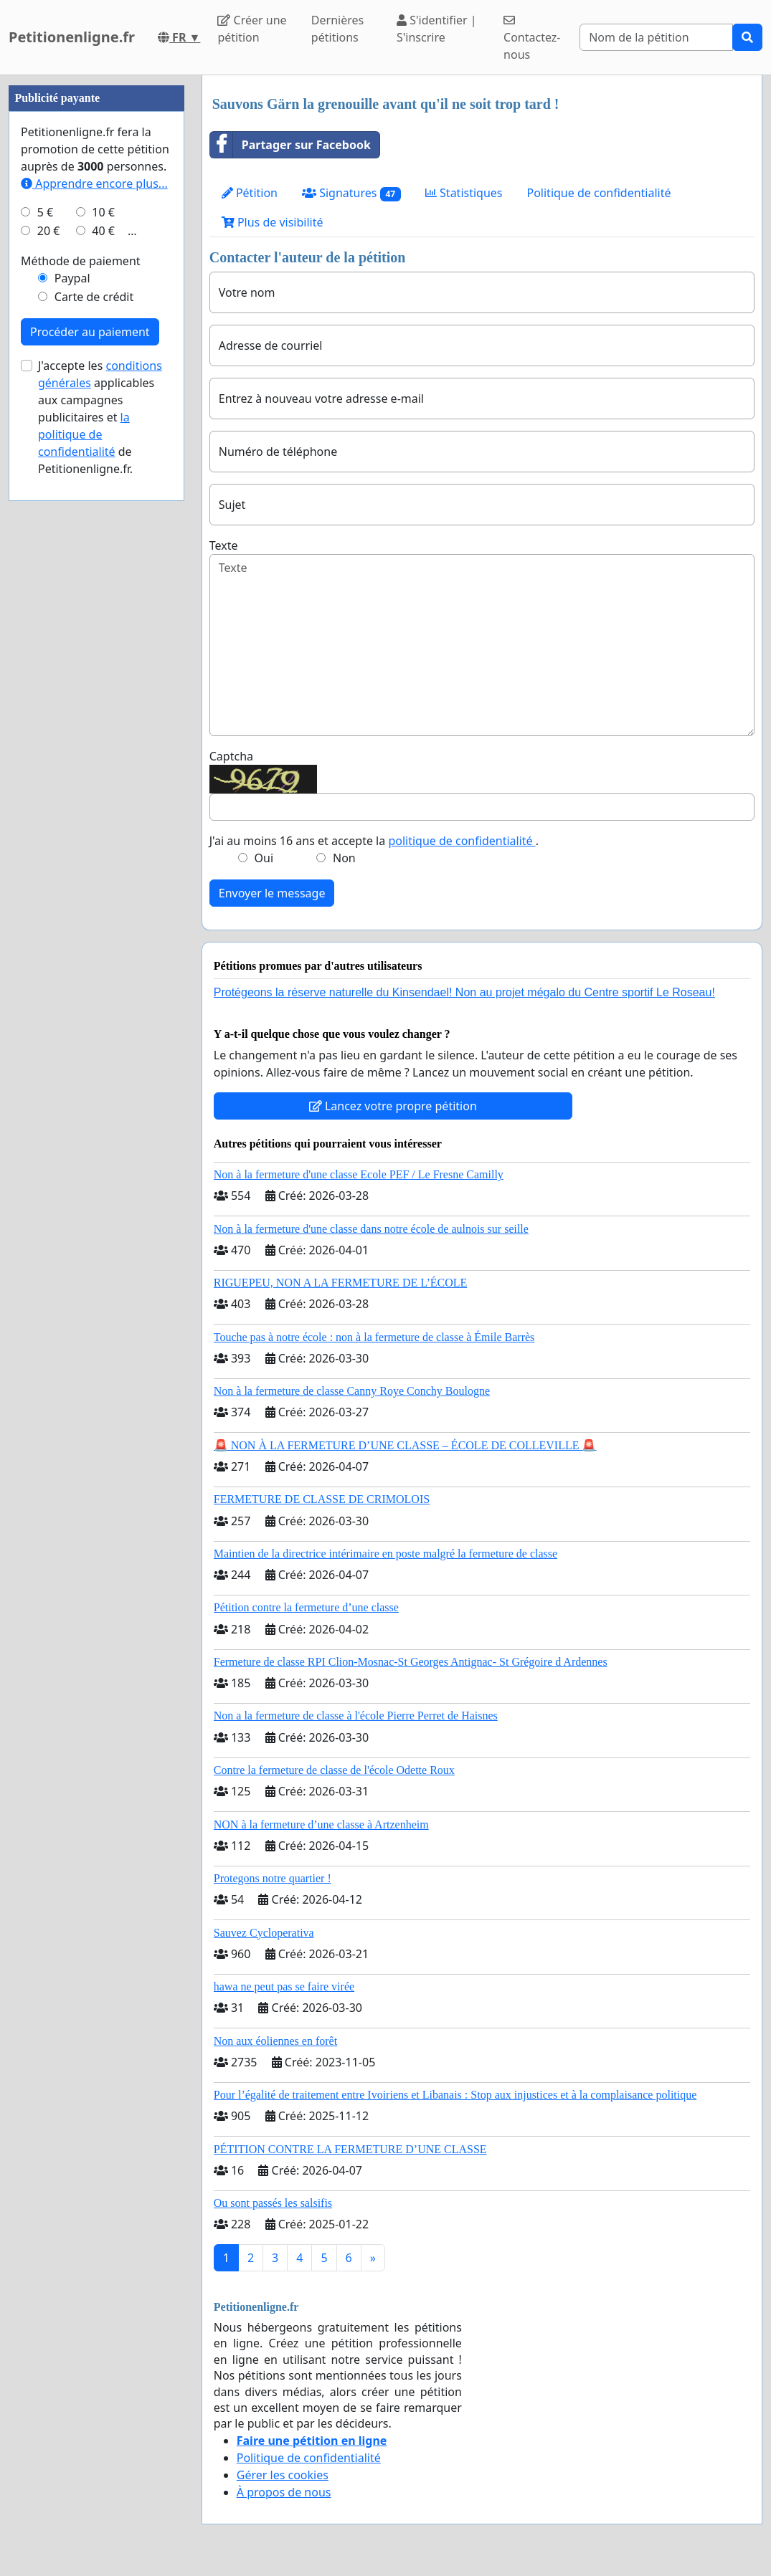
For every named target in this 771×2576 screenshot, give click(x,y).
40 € (103, 231)
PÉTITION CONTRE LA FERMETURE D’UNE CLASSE (350, 2149)
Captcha (231, 756)
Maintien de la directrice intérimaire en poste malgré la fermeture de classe (385, 1553)
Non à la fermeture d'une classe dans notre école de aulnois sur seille (371, 1229)
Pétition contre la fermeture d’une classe (306, 1607)
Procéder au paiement (90, 332)
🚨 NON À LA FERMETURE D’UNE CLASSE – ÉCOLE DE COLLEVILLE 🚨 (405, 1445)
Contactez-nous (531, 38)
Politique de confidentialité (599, 193)
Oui (264, 858)
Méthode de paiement (81, 261)
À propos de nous (284, 2492)
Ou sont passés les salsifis (273, 2203)
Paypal (72, 278)
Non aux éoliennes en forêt (275, 2041)
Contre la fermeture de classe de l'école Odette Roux (334, 1770)
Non (344, 858)
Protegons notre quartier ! (272, 1878)
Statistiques (464, 193)
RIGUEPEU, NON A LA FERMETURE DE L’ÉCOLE (341, 1283)
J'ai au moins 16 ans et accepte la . (374, 841)
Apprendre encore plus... (94, 183)
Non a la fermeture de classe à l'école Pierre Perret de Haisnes (356, 1715)
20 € (48, 231)
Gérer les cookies (282, 2475)
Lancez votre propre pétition (393, 1106)
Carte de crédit (94, 297)
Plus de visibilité (272, 222)
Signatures (351, 193)
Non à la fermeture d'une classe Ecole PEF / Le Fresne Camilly (358, 1174)
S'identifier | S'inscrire (437, 28)
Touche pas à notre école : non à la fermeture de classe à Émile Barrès (374, 1337)
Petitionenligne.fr (72, 37)
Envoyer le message (272, 893)
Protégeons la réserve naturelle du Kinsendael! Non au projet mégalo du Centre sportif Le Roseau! (464, 992)
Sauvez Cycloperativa (264, 1933)
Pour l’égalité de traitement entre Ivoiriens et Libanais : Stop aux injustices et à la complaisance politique (455, 2095)
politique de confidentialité (461, 841)
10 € (103, 212)
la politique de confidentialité (84, 434)
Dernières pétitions (337, 28)
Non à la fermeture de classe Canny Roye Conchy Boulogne (352, 1391)
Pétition (250, 193)
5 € (45, 212)
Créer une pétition (251, 28)
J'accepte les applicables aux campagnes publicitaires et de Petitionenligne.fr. (100, 417)
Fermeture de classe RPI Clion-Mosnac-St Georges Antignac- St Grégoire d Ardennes (410, 1662)
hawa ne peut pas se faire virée (284, 1986)
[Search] (656, 37)
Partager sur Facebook (290, 145)
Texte (223, 545)
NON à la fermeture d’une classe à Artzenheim (321, 1824)
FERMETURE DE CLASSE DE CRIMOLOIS (322, 1499)
